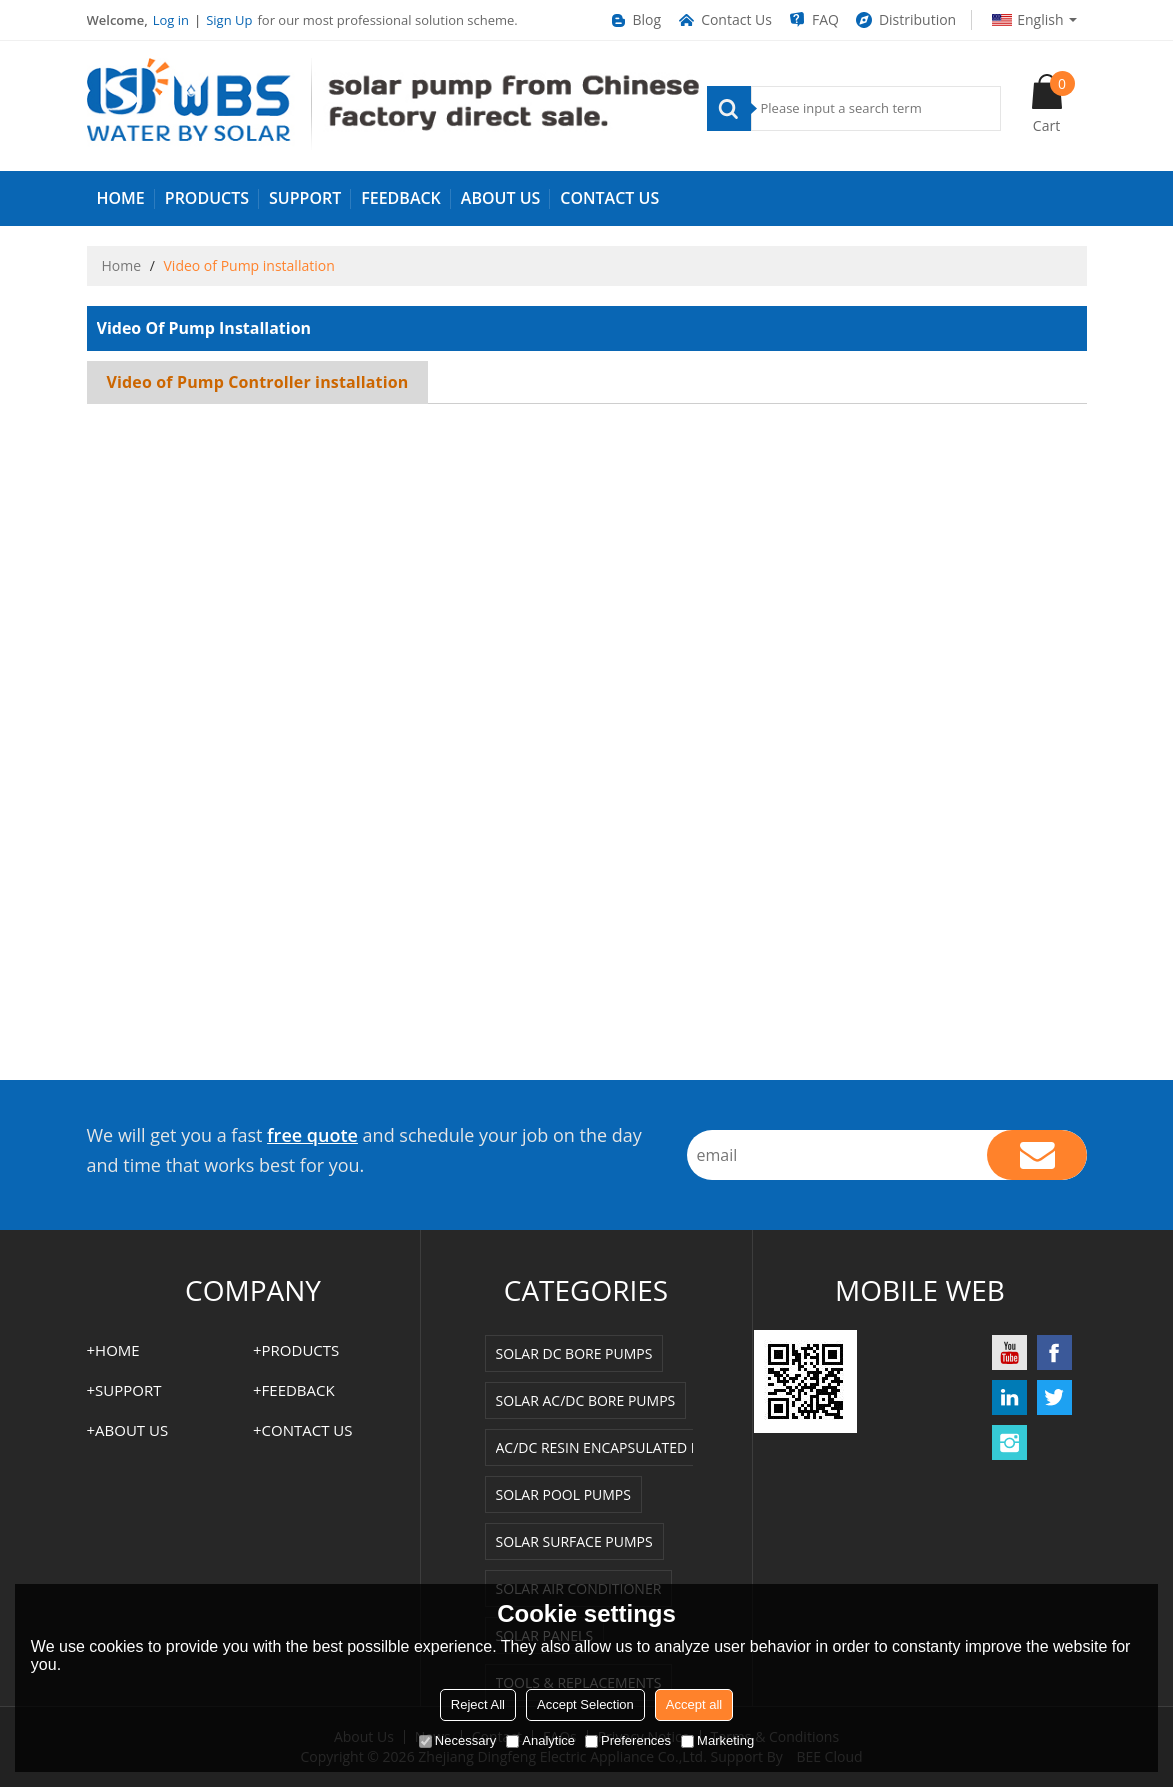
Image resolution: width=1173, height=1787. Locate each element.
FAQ (813, 20)
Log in (171, 20)
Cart (1054, 103)
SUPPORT (305, 198)
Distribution (905, 20)
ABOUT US (500, 198)
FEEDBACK (401, 198)
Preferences (628, 1740)
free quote (312, 1135)
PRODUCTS (207, 198)
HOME (121, 198)
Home (122, 265)
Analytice (540, 1740)
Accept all (694, 1704)
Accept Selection (585, 1704)
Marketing (717, 1740)
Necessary (457, 1740)
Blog (635, 20)
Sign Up (229, 20)
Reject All (478, 1704)
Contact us (609, 198)
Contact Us (724, 20)
